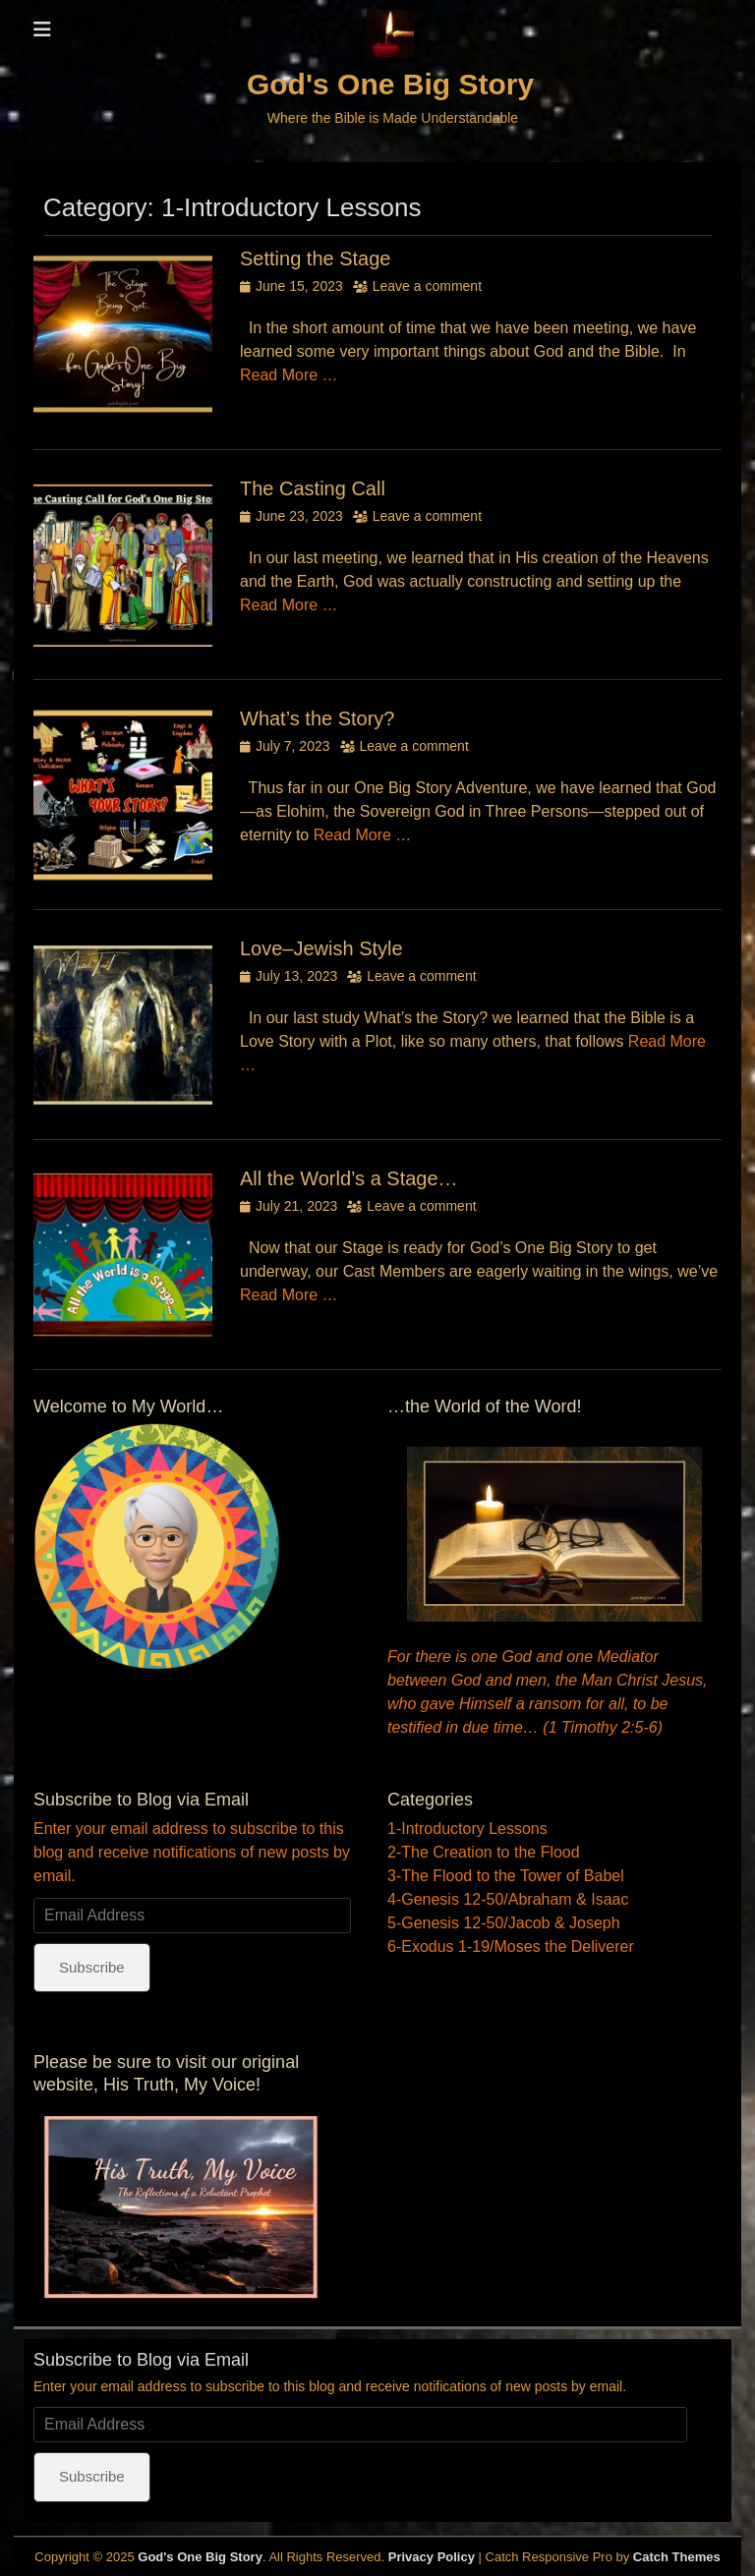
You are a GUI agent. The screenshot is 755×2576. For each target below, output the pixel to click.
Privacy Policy (431, 2556)
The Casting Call (312, 488)
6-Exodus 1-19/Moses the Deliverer (510, 1946)
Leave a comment (427, 286)
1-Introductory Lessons (467, 1828)
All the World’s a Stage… (349, 1178)
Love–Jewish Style (321, 948)
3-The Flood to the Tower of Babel (505, 1875)
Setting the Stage (315, 258)
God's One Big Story (390, 84)
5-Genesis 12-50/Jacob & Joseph (503, 1923)
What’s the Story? (317, 718)
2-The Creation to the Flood (483, 1852)
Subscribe (92, 1967)
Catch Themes (677, 2556)
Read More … (289, 375)
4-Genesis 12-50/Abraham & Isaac (507, 1899)
